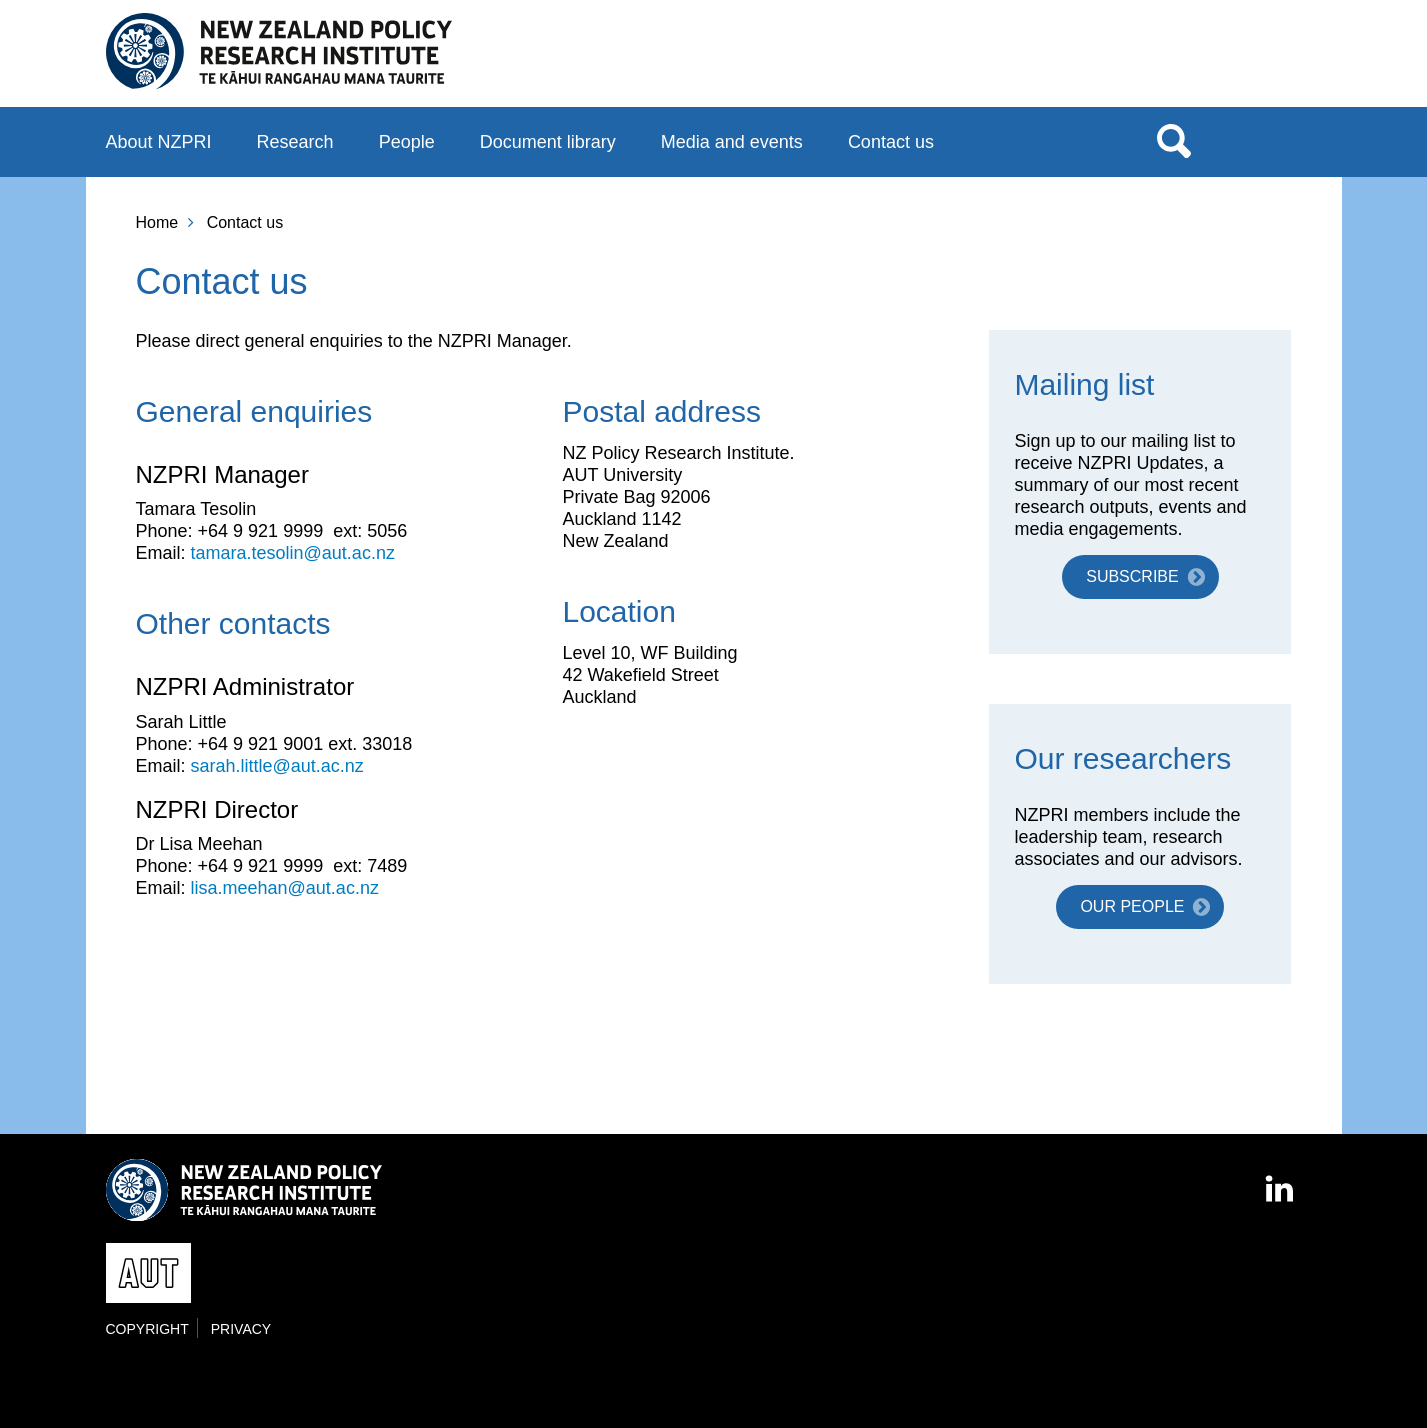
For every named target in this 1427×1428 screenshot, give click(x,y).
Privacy (241, 1329)
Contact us (891, 142)
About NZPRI (159, 142)
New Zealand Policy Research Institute (279, 52)
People (407, 142)
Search (1174, 140)
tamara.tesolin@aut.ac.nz (293, 553)
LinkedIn (1281, 1180)
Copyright (147, 1329)
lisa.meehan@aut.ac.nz (285, 888)
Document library (548, 142)
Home (157, 222)
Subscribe (1132, 576)
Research (295, 142)
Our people (1132, 906)
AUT (1281, 61)
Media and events (732, 142)
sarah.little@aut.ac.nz (277, 766)
